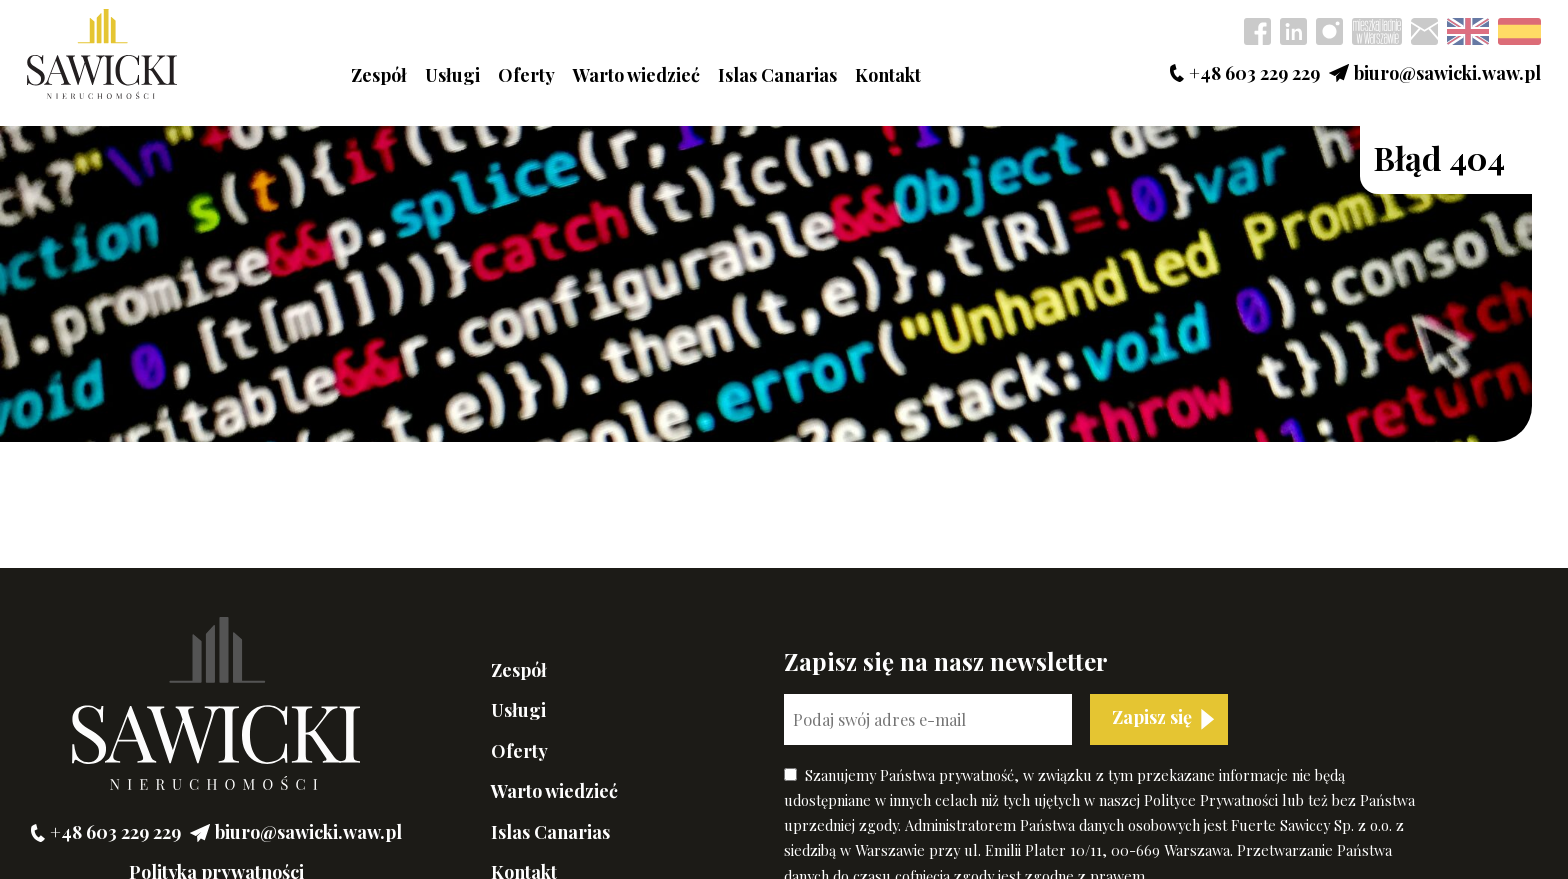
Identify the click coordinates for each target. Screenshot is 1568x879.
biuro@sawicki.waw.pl (1435, 73)
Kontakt (888, 75)
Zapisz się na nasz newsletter (946, 661)
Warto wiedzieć (636, 75)
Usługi (452, 75)
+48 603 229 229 (1245, 73)
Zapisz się (1152, 717)
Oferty (526, 75)
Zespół (379, 75)
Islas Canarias (777, 75)
